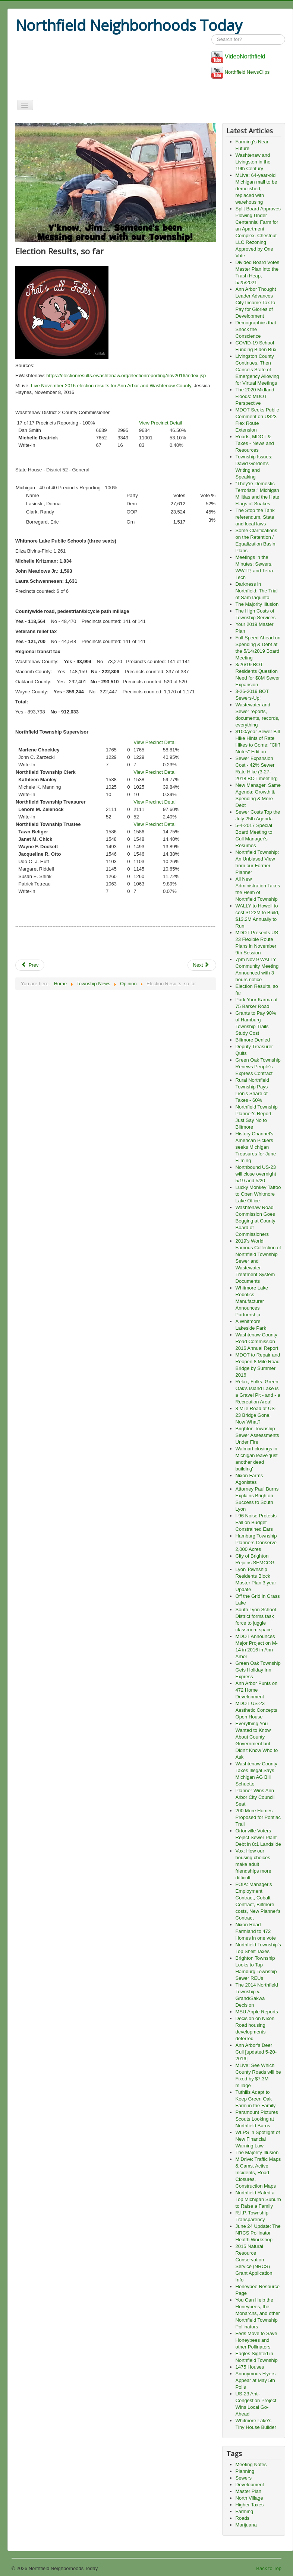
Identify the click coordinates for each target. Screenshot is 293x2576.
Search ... (211, 34)
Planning (245, 2471)
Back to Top (268, 2568)
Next (201, 965)
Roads (243, 2518)
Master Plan (248, 2491)
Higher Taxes (250, 2504)
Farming (244, 2511)
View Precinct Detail (160, 423)
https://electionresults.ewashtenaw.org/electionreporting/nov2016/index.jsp (125, 375)
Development (250, 2484)
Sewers (244, 2478)
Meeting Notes (251, 2464)
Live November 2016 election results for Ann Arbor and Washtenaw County (111, 385)
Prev (30, 965)
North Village (249, 2498)
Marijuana (246, 2525)
